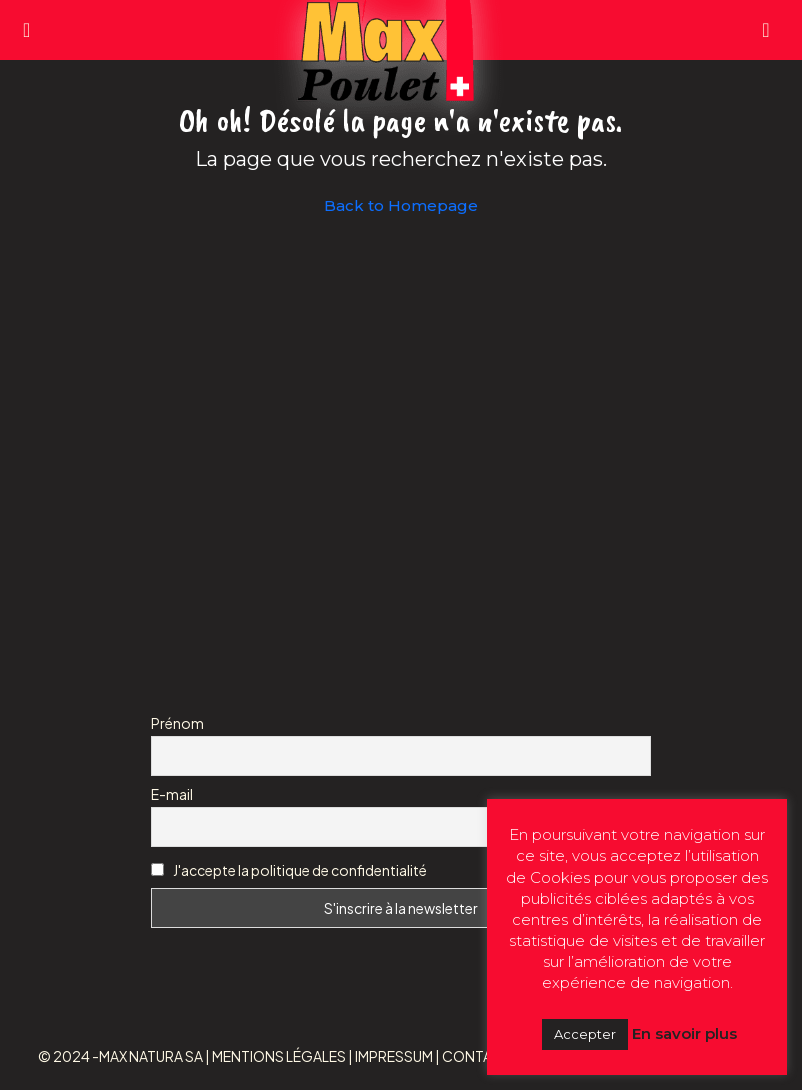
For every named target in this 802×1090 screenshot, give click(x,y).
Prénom (177, 723)
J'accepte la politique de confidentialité (300, 870)
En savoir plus (684, 1033)
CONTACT (477, 1056)
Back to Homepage (401, 205)
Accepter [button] (585, 1034)
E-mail (172, 794)
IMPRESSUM (394, 1056)
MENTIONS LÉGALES (279, 1056)
